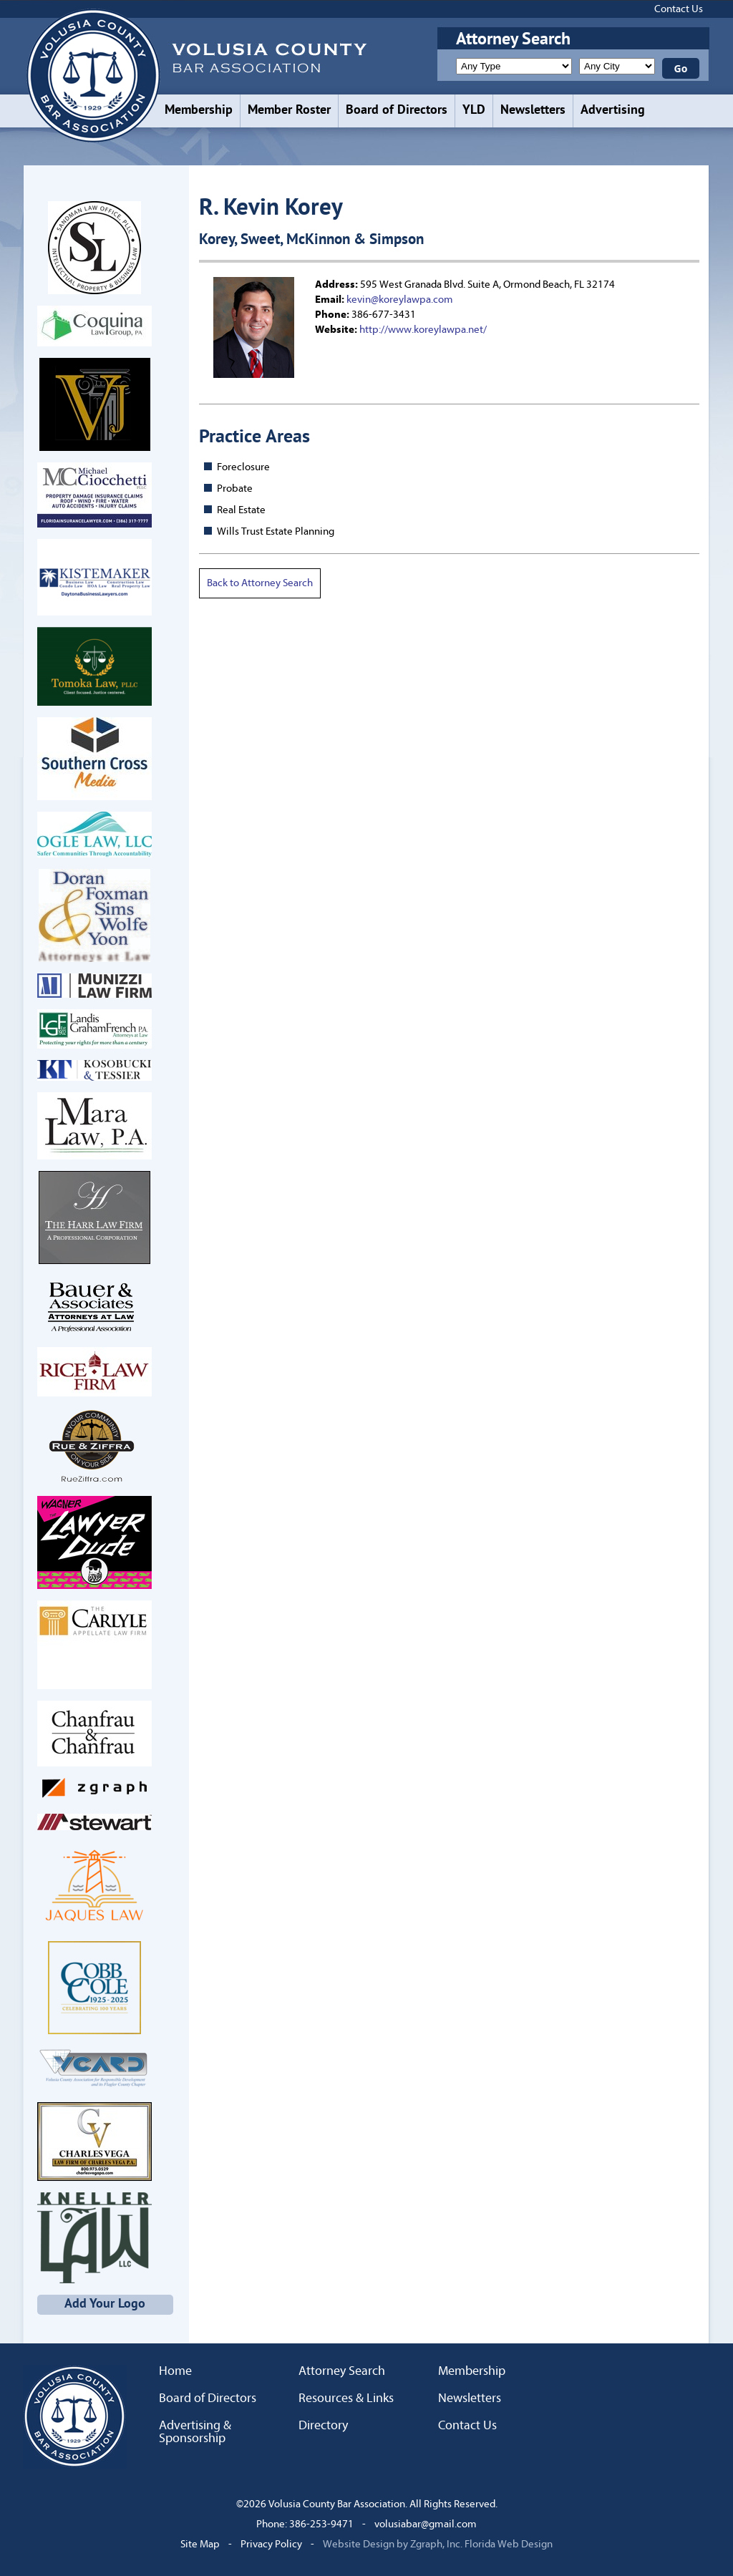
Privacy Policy (271, 2544)
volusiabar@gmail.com (425, 2524)
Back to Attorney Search (260, 583)
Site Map (200, 2544)
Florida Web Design (509, 2544)
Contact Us (678, 9)
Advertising (613, 110)
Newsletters (532, 110)
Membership (199, 110)
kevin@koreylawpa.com (399, 299)
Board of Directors (396, 110)
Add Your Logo (104, 2304)
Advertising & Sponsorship (195, 2432)
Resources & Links (346, 2398)
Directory (323, 2425)
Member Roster (289, 110)
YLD (473, 110)
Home (175, 2371)
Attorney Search (341, 2371)
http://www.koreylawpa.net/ (423, 330)
